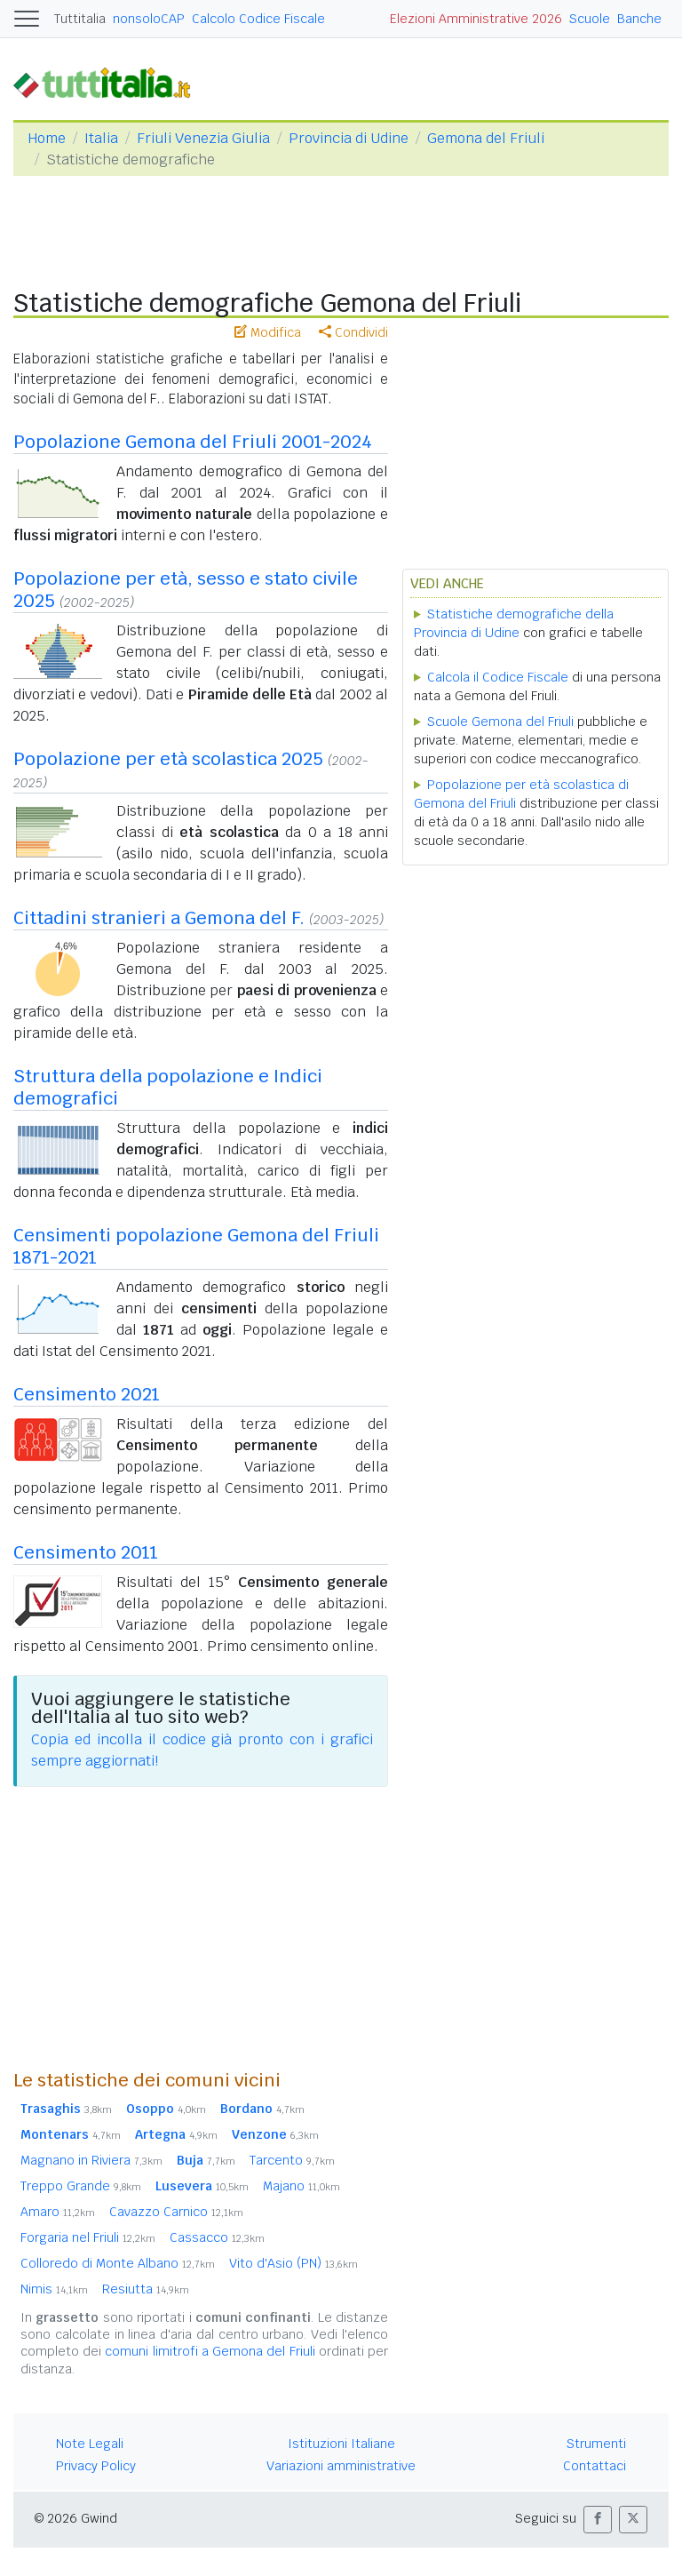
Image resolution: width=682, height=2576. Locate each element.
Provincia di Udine (348, 138)
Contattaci (594, 2466)
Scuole (589, 19)
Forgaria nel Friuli (87, 2237)
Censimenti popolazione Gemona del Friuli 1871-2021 (196, 1246)
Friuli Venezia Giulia (203, 138)
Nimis (54, 2289)
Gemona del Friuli (485, 138)
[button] (597, 2519)
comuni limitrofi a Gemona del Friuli (209, 2351)
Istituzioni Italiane (341, 2444)
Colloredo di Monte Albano (117, 2263)
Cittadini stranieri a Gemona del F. (159, 917)
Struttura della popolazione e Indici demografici (167, 1087)
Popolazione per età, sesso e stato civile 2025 (185, 589)
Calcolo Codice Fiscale (258, 19)
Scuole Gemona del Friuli (500, 722)
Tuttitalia (80, 19)
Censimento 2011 (85, 1552)
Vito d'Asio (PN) (293, 2263)
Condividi (353, 332)
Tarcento (292, 2160)
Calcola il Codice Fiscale (497, 677)
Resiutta (145, 2289)
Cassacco (217, 2237)
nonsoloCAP (149, 19)
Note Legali (89, 2444)
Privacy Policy (96, 2466)
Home (47, 138)
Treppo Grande (80, 2186)
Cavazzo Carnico (176, 2212)
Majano (301, 2186)
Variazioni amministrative (341, 2466)
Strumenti (596, 2444)
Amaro (57, 2212)
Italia (101, 138)
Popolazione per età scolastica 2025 (168, 758)
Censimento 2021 (86, 1394)
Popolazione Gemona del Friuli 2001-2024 (192, 441)
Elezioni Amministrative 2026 (476, 19)
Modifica (267, 332)
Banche (639, 19)
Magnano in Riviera (91, 2160)
